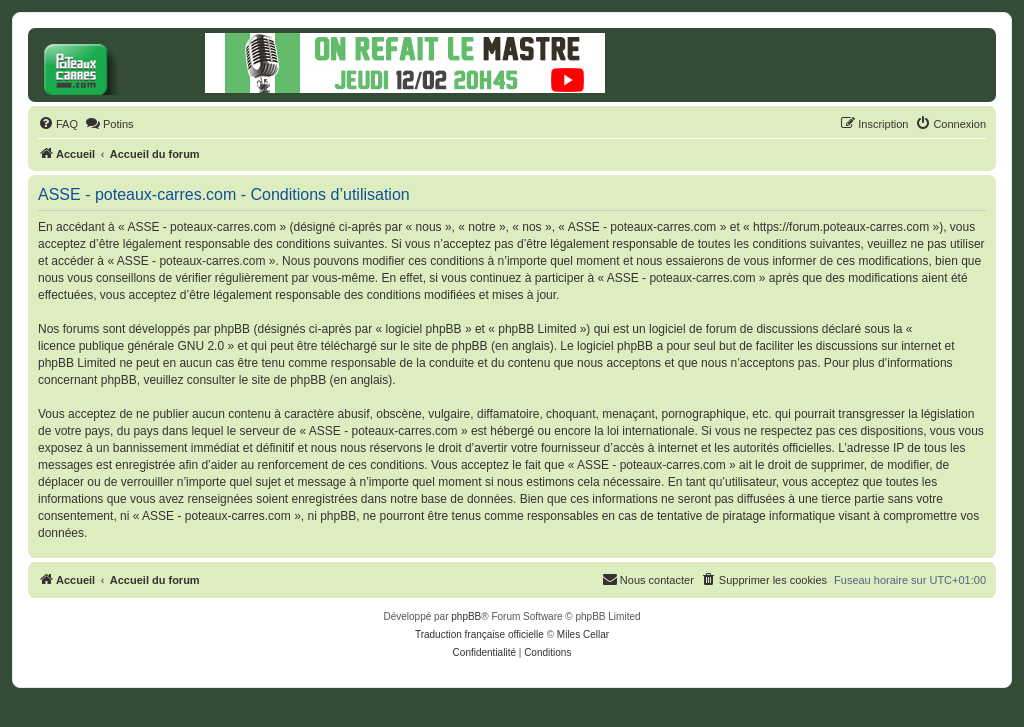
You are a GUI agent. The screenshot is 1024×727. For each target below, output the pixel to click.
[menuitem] (58, 124)
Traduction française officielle (479, 634)
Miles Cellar (583, 634)
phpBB (466, 616)
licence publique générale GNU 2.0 (131, 346)
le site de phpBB (443, 346)
